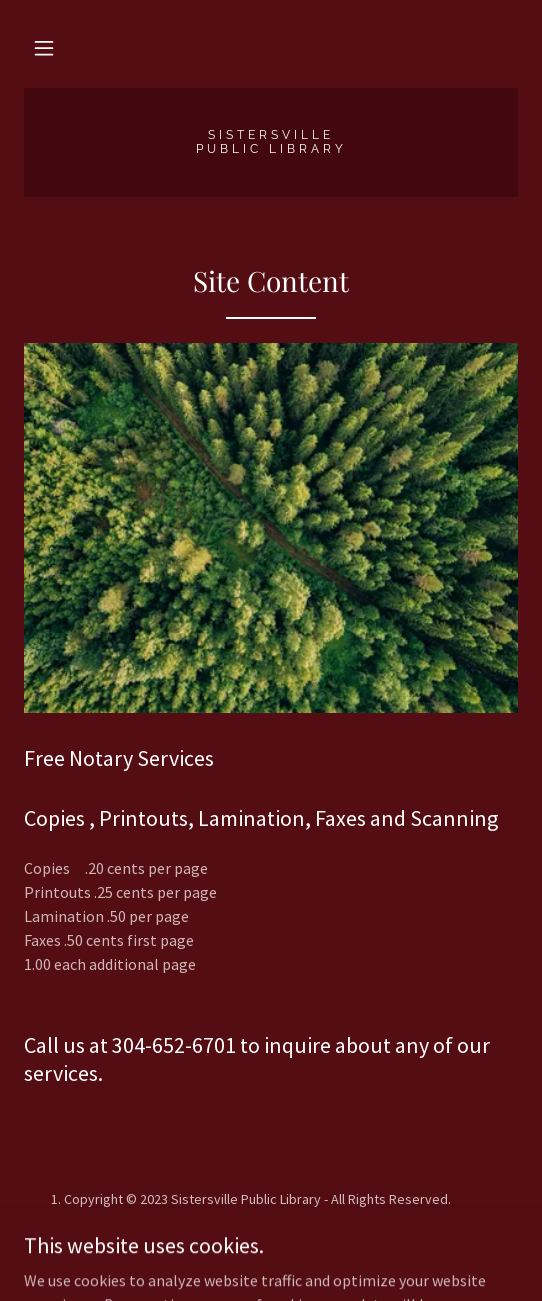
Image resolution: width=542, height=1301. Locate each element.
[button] (44, 48)
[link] (271, 142)
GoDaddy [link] (309, 1234)
